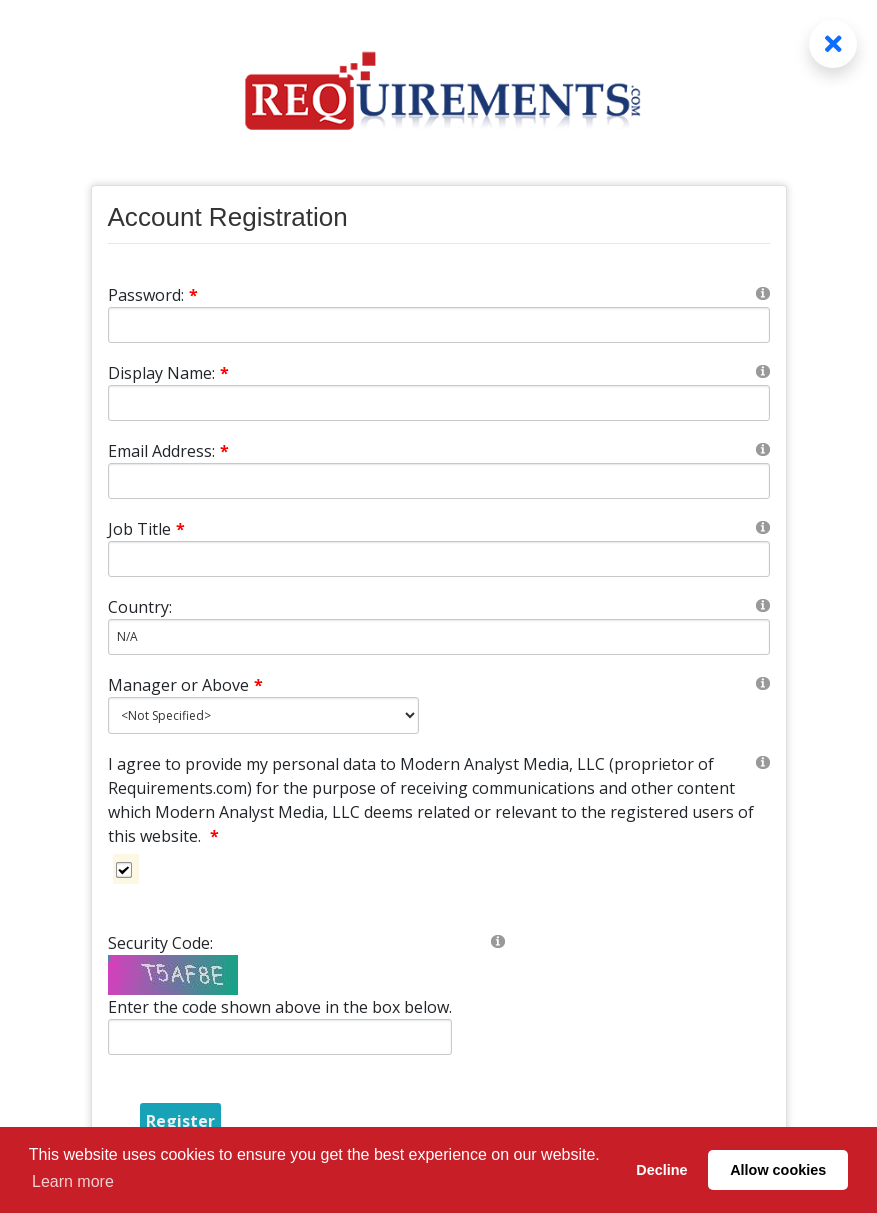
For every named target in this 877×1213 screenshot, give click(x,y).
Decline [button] (661, 1170)
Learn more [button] (73, 1181)
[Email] (439, 481)
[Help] (763, 292)
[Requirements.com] (439, 67)
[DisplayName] (439, 403)
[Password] (439, 325)
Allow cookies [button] (778, 1170)
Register (180, 1121)
